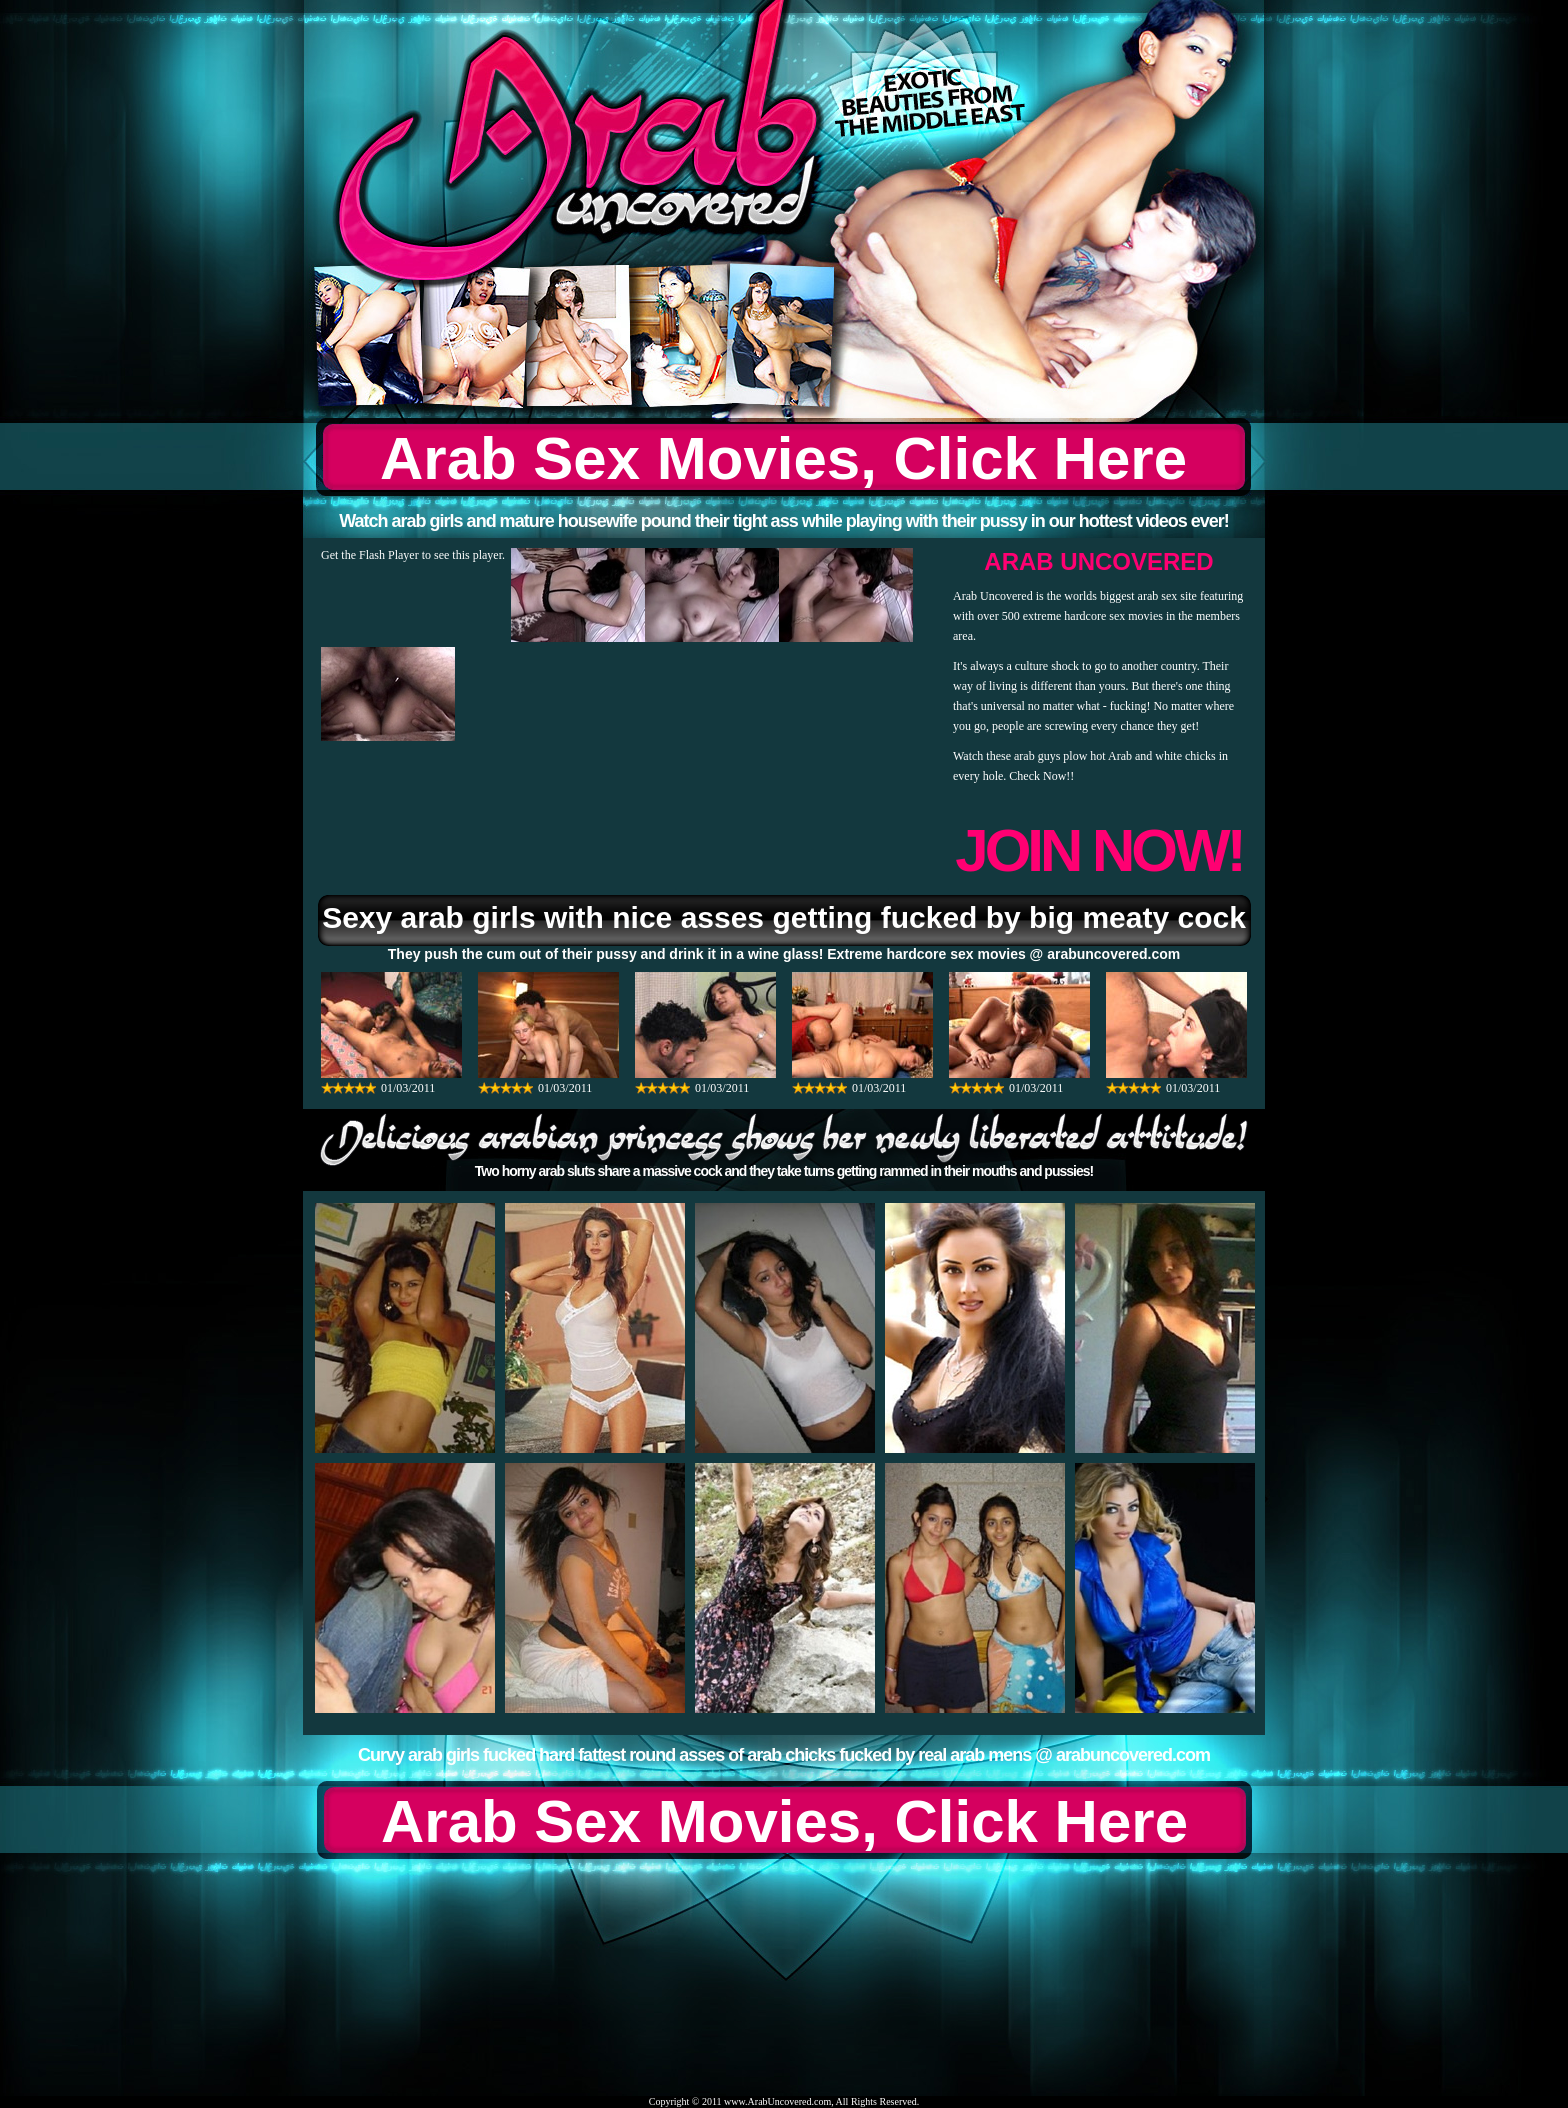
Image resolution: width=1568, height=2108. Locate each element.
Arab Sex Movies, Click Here (783, 458)
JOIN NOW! (1098, 850)
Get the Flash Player (370, 555)
